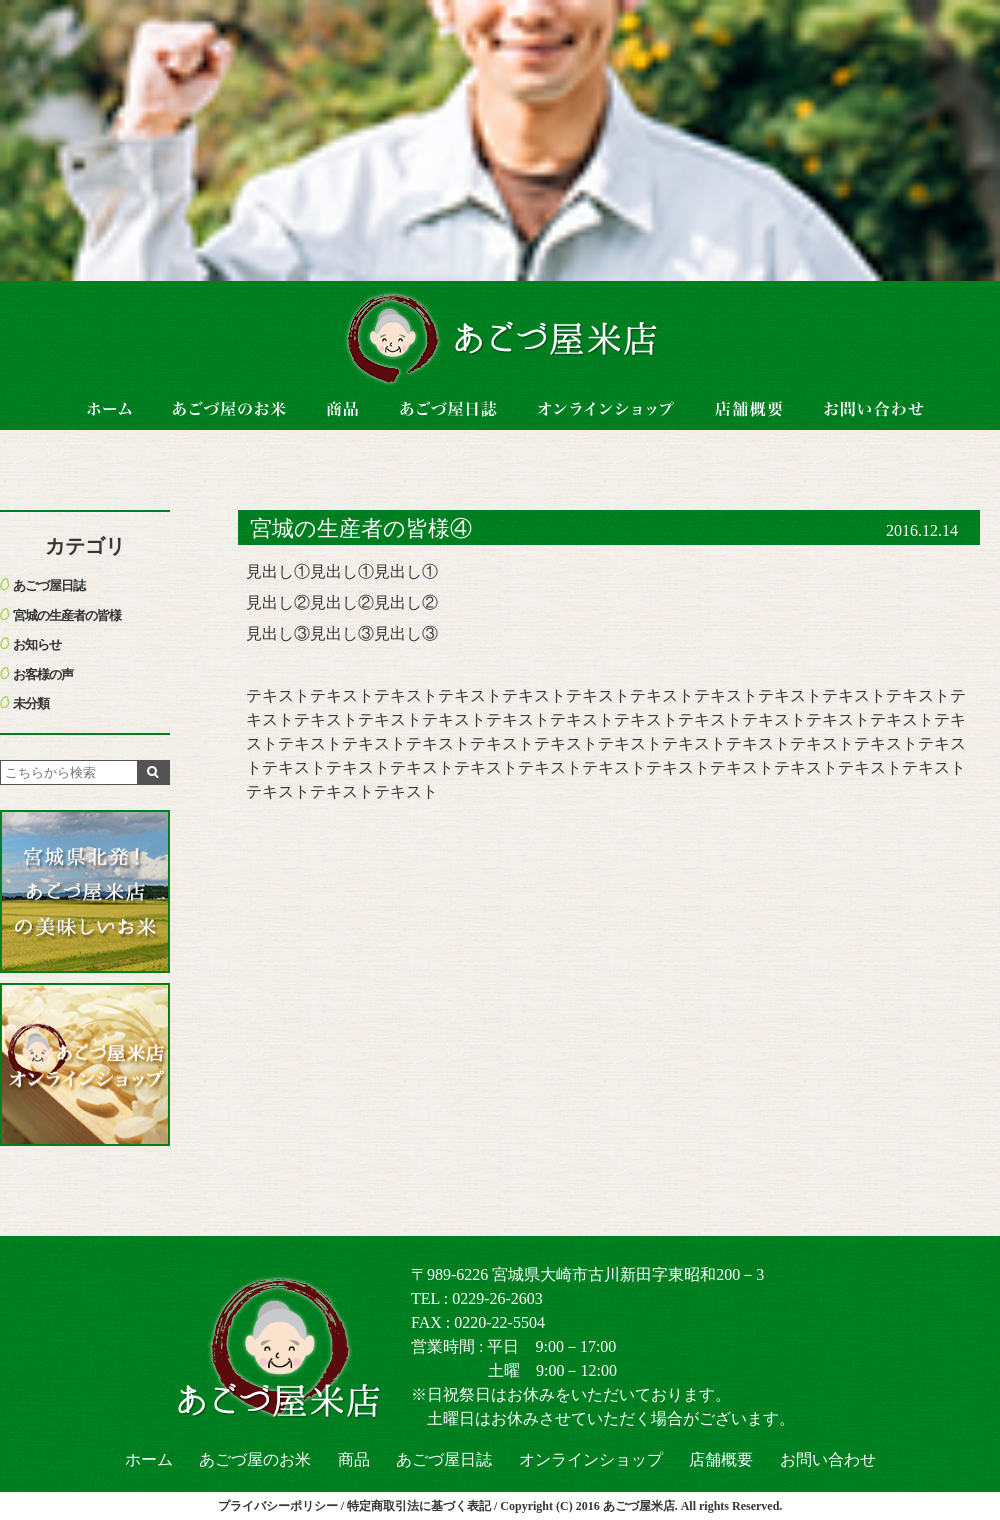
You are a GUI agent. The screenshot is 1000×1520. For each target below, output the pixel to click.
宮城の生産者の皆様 (67, 615)
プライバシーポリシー (278, 1506)
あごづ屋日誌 (49, 585)
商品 (354, 1459)
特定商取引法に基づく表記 (419, 1506)
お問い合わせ (828, 1459)
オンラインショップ (591, 1459)
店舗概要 (721, 1459)
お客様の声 (43, 674)
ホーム (149, 1459)
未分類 (31, 703)
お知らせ (37, 644)
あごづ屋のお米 (255, 1459)
